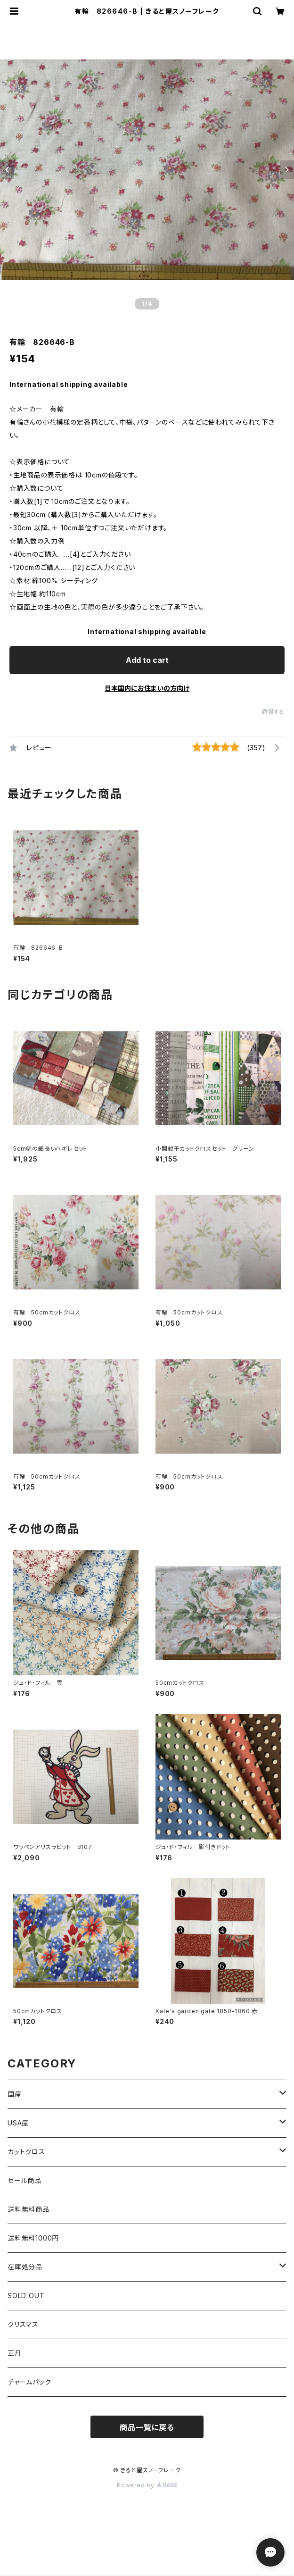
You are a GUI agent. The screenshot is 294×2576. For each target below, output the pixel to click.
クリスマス (23, 2324)
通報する (273, 711)
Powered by (147, 2485)
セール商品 (24, 2180)
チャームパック (29, 2382)
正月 (15, 2353)
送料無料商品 (28, 2209)
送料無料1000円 (33, 2238)
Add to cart (147, 660)
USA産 (18, 2123)
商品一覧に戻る (147, 2427)
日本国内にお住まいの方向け (147, 688)
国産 (15, 2094)
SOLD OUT (26, 2296)
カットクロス (26, 2152)
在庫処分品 (25, 2267)
